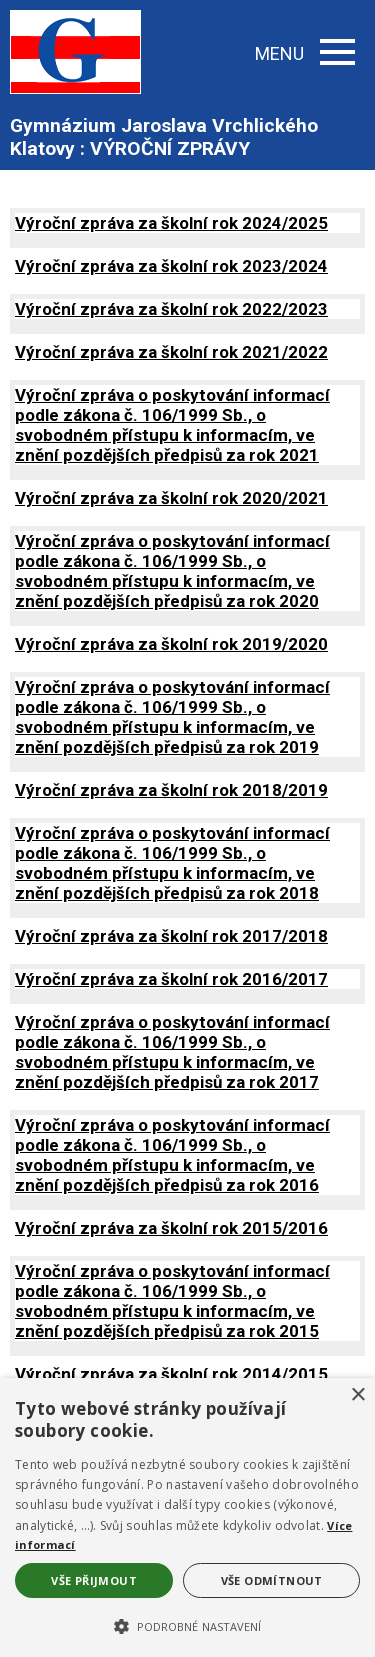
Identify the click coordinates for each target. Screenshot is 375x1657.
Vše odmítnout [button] (272, 1580)
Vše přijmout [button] (94, 1580)
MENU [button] (305, 53)
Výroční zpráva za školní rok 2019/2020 (171, 644)
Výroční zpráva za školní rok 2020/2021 (171, 498)
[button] (187, 1625)
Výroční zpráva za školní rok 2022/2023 (171, 309)
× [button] (357, 1395)
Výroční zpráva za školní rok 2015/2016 (171, 1228)
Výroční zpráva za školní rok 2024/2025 (171, 223)
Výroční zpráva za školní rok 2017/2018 (171, 936)
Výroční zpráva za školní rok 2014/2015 (171, 1374)
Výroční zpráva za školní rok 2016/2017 (171, 979)
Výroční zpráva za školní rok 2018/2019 (171, 790)
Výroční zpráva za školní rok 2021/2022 (171, 352)
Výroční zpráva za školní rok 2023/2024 (171, 266)
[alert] (187, 1517)
